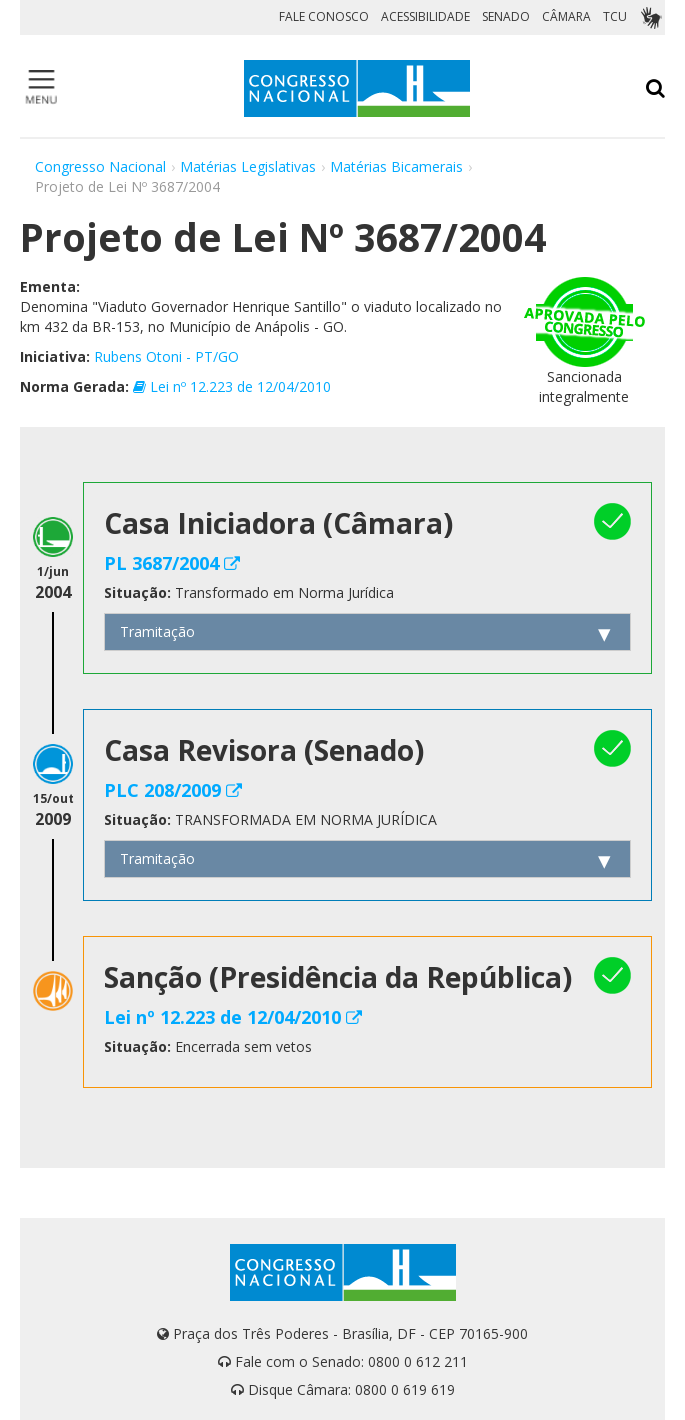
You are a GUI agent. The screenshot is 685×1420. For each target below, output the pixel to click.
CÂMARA (566, 16)
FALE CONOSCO (324, 16)
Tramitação (157, 631)
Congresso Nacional (100, 166)
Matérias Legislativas (248, 166)
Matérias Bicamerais (396, 166)
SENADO (506, 16)
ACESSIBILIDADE (425, 16)
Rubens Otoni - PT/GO (166, 356)
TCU (615, 16)
